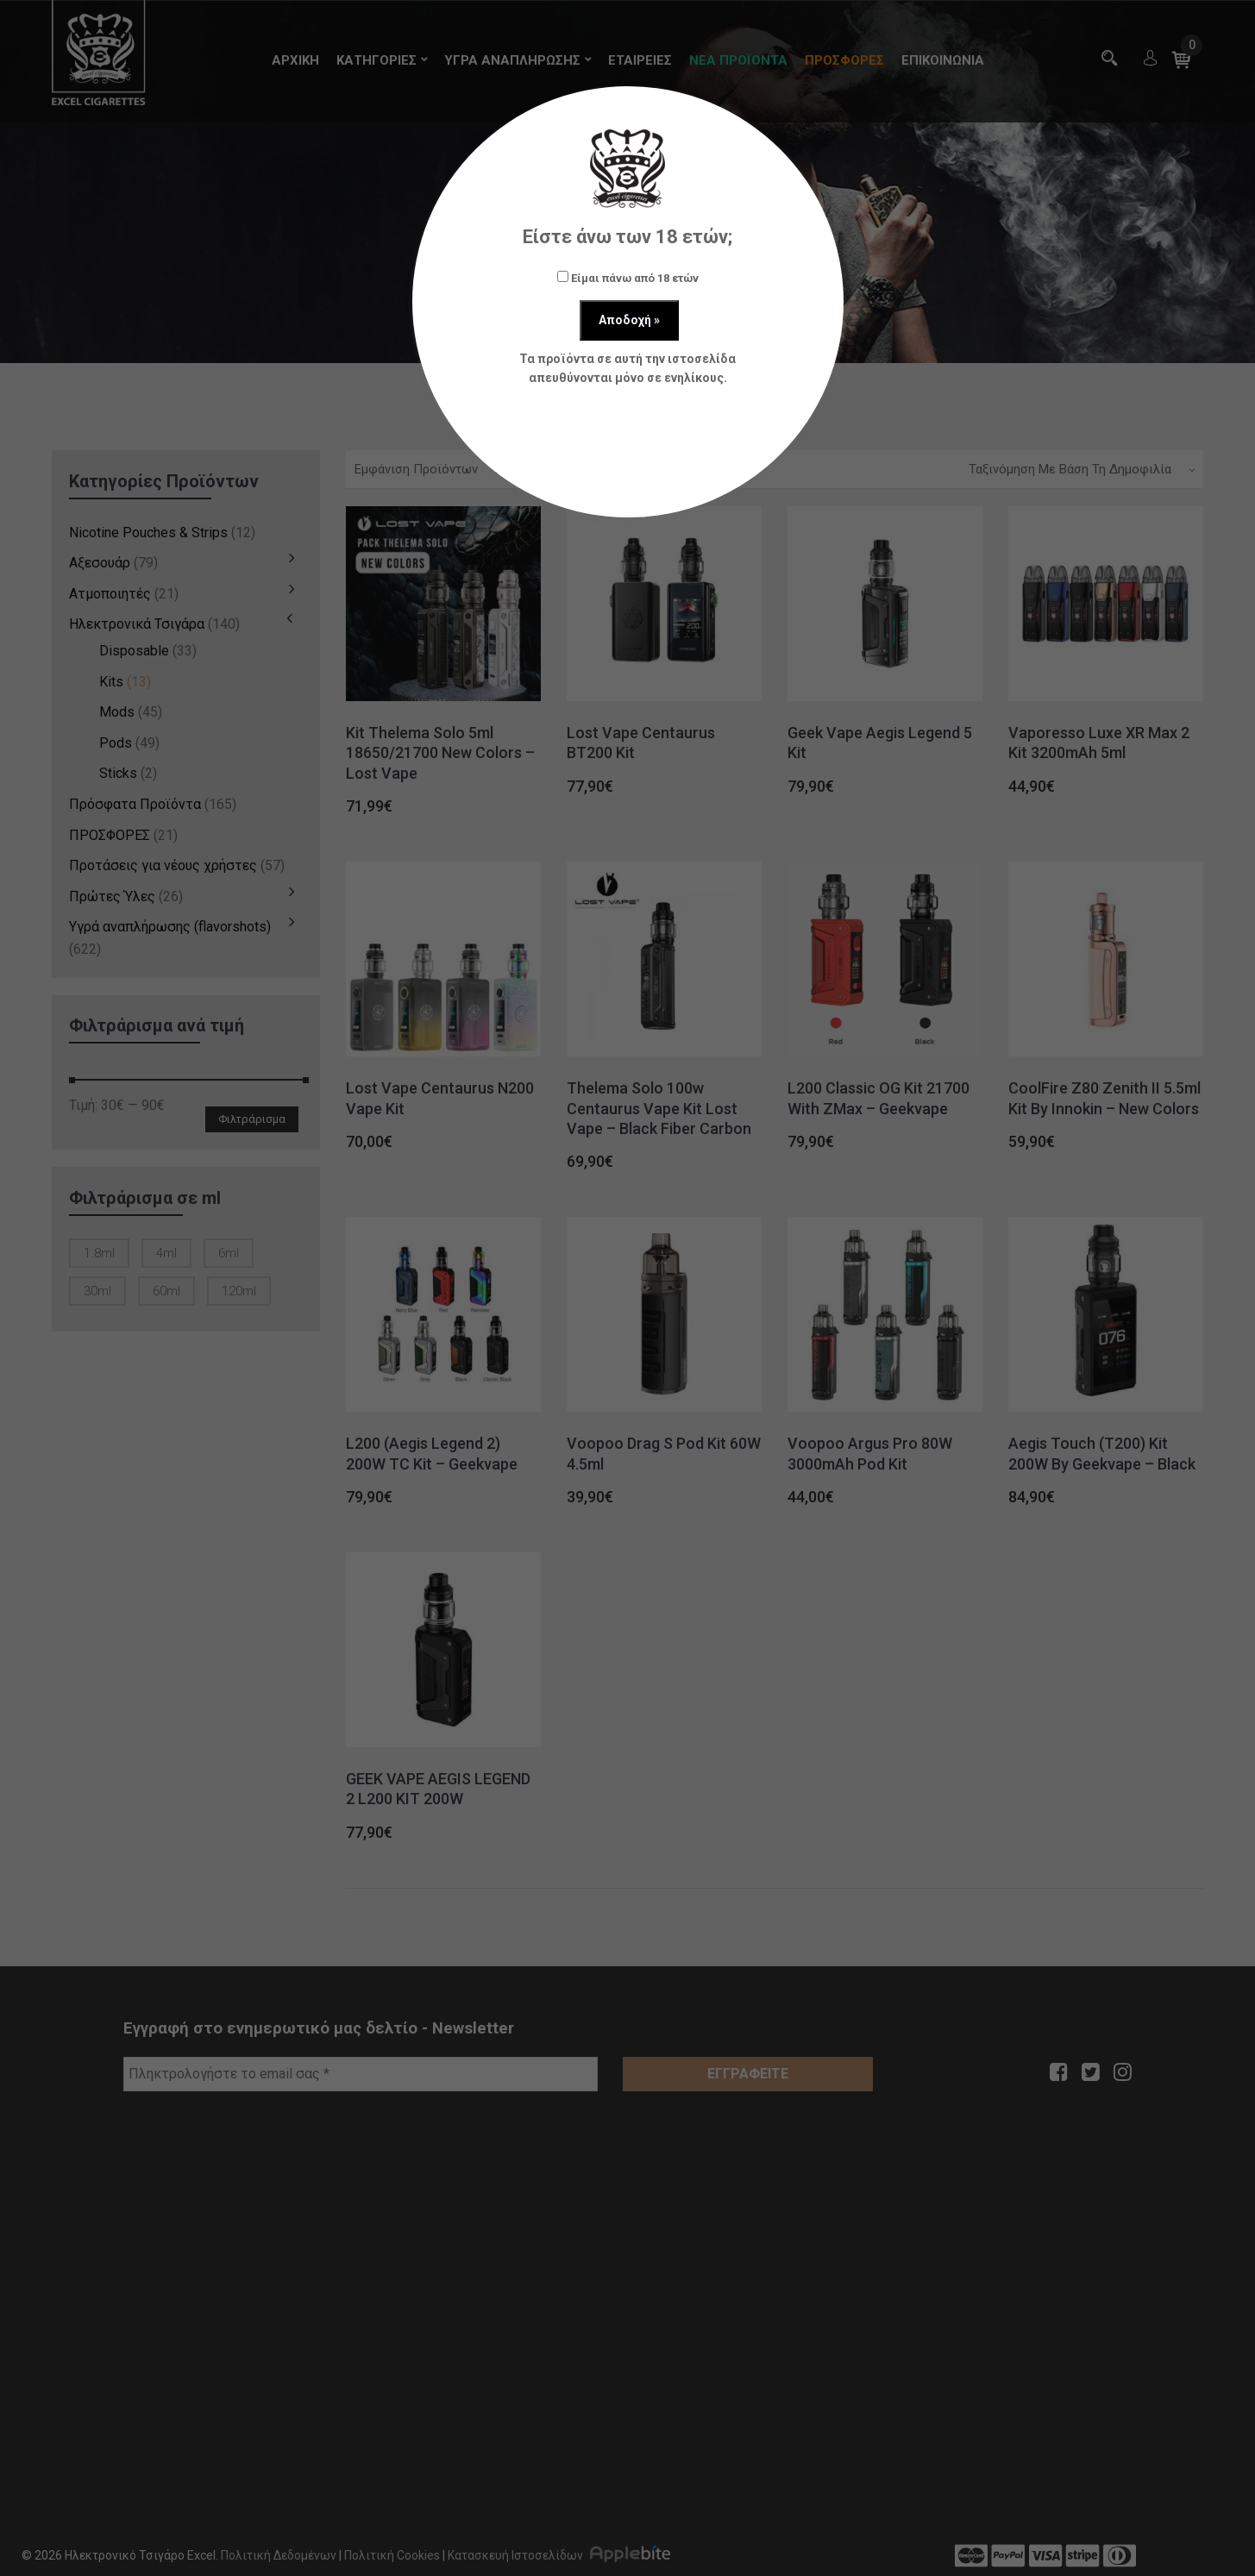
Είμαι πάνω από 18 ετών (628, 278)
